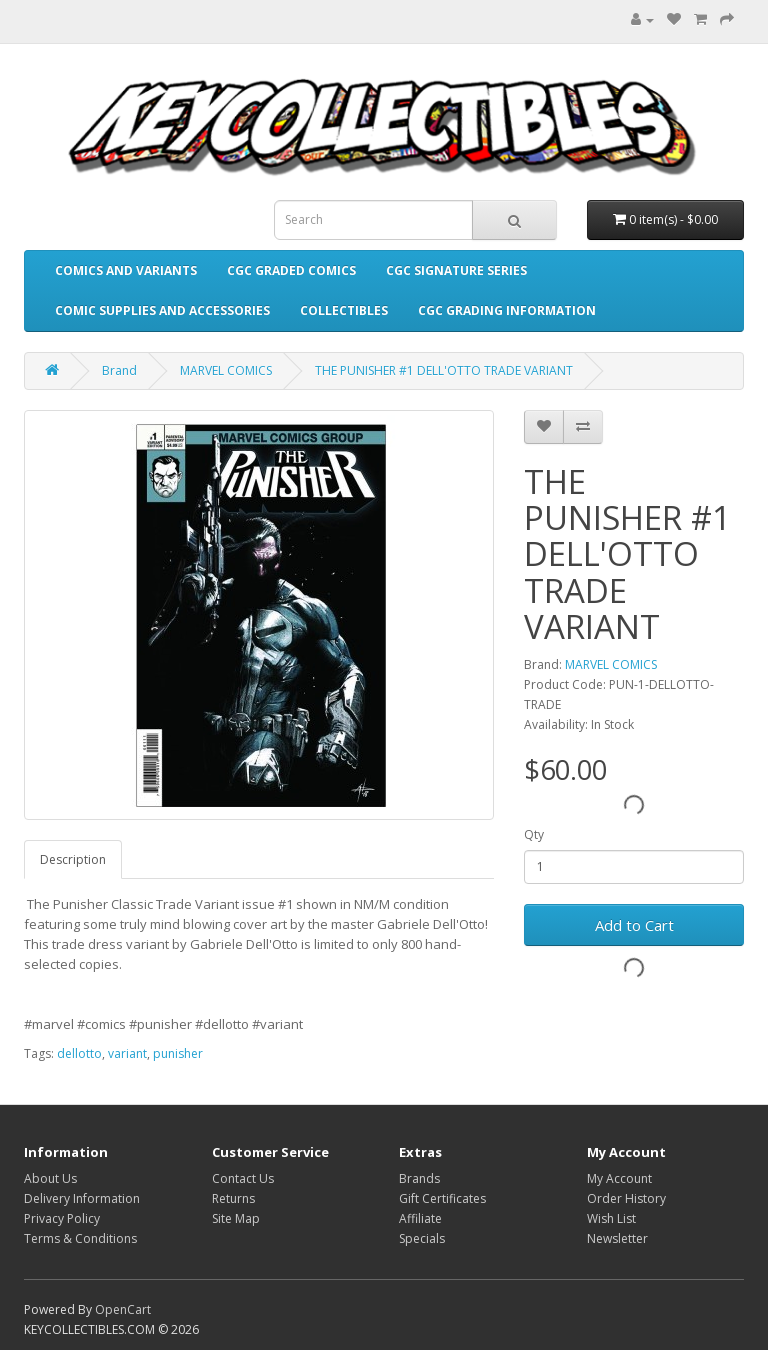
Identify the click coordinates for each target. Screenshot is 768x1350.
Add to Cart (634, 925)
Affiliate (420, 1218)
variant (127, 1053)
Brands (419, 1178)
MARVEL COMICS (226, 370)
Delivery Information (82, 1198)
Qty (534, 834)
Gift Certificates (442, 1198)
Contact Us (243, 1178)
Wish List (611, 1218)
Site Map (236, 1218)
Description (73, 859)
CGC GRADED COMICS (291, 270)
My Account (619, 1178)
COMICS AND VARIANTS (126, 270)
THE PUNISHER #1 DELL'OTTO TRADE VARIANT (444, 370)
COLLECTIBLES (344, 310)
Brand (119, 370)
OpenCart (123, 1309)
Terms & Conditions (80, 1238)
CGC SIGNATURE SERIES (456, 270)
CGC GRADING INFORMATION (507, 310)
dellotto (79, 1053)
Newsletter (617, 1238)
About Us (50, 1178)
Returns (233, 1198)
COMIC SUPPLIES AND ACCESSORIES (162, 310)
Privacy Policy (62, 1218)
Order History (626, 1198)
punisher (178, 1053)
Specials (422, 1238)
